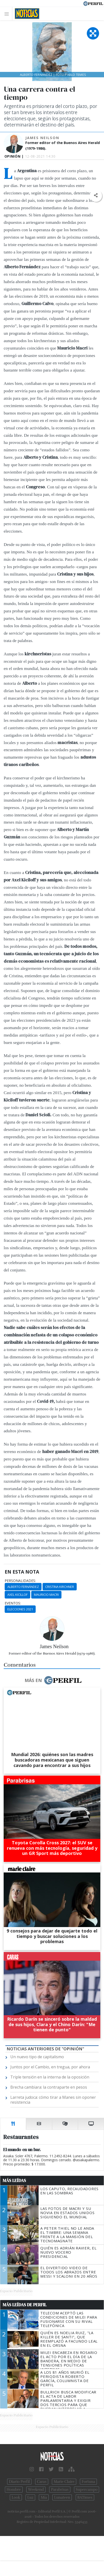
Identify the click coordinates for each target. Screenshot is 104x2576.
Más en (53, 1680)
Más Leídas (14, 2180)
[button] (96, 195)
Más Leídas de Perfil (24, 2305)
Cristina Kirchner (59, 1586)
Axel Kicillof (17, 1594)
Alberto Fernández (23, 1586)
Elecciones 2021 (20, 1609)
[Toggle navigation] (8, 14)
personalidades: (20, 1581)
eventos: (13, 1603)
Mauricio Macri (46, 1594)
